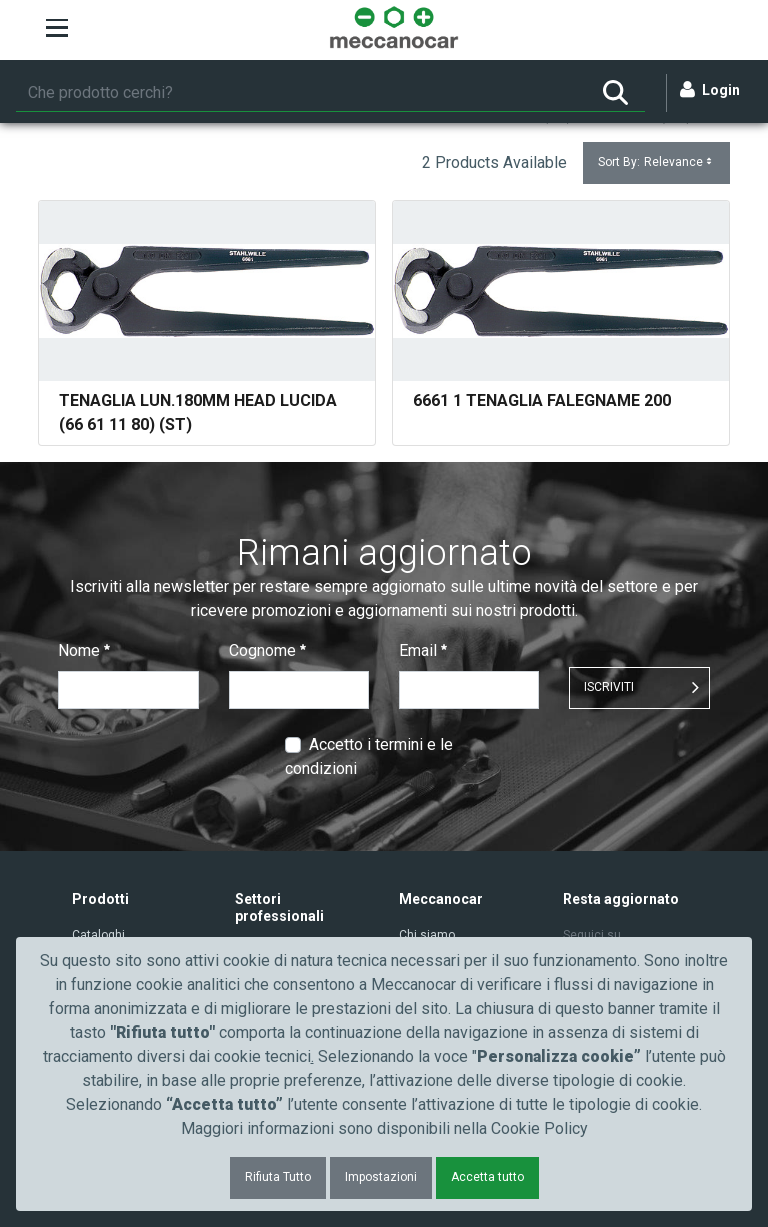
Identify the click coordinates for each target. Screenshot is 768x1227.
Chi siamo (427, 935)
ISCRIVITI (609, 687)
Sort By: (656, 162)
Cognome (267, 650)
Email (423, 650)
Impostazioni (381, 1177)
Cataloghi (98, 935)
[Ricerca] (301, 93)
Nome (84, 650)
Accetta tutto (487, 1177)
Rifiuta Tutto (278, 1177)
